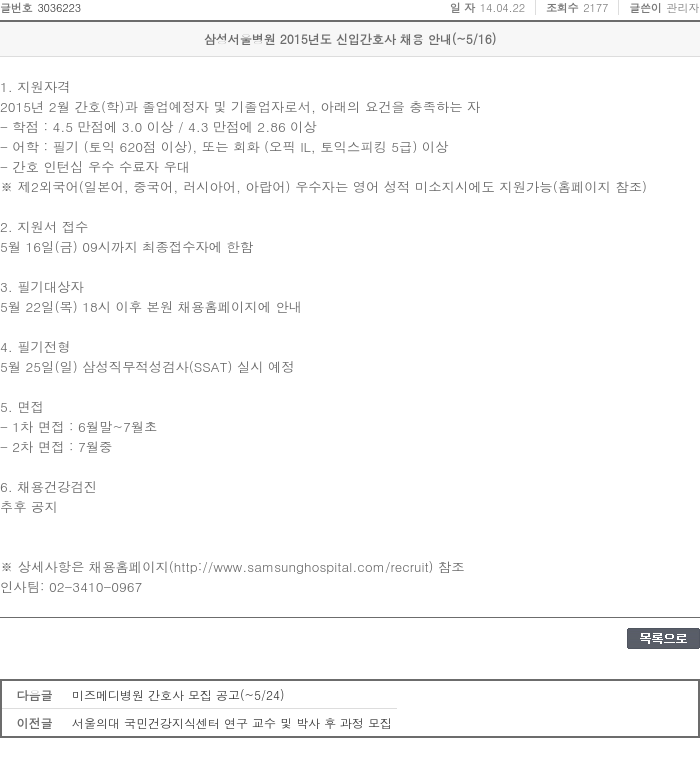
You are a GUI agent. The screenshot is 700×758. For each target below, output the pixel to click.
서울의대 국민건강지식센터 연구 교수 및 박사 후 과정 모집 (232, 722)
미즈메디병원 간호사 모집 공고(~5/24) (178, 694)
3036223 (59, 7)
